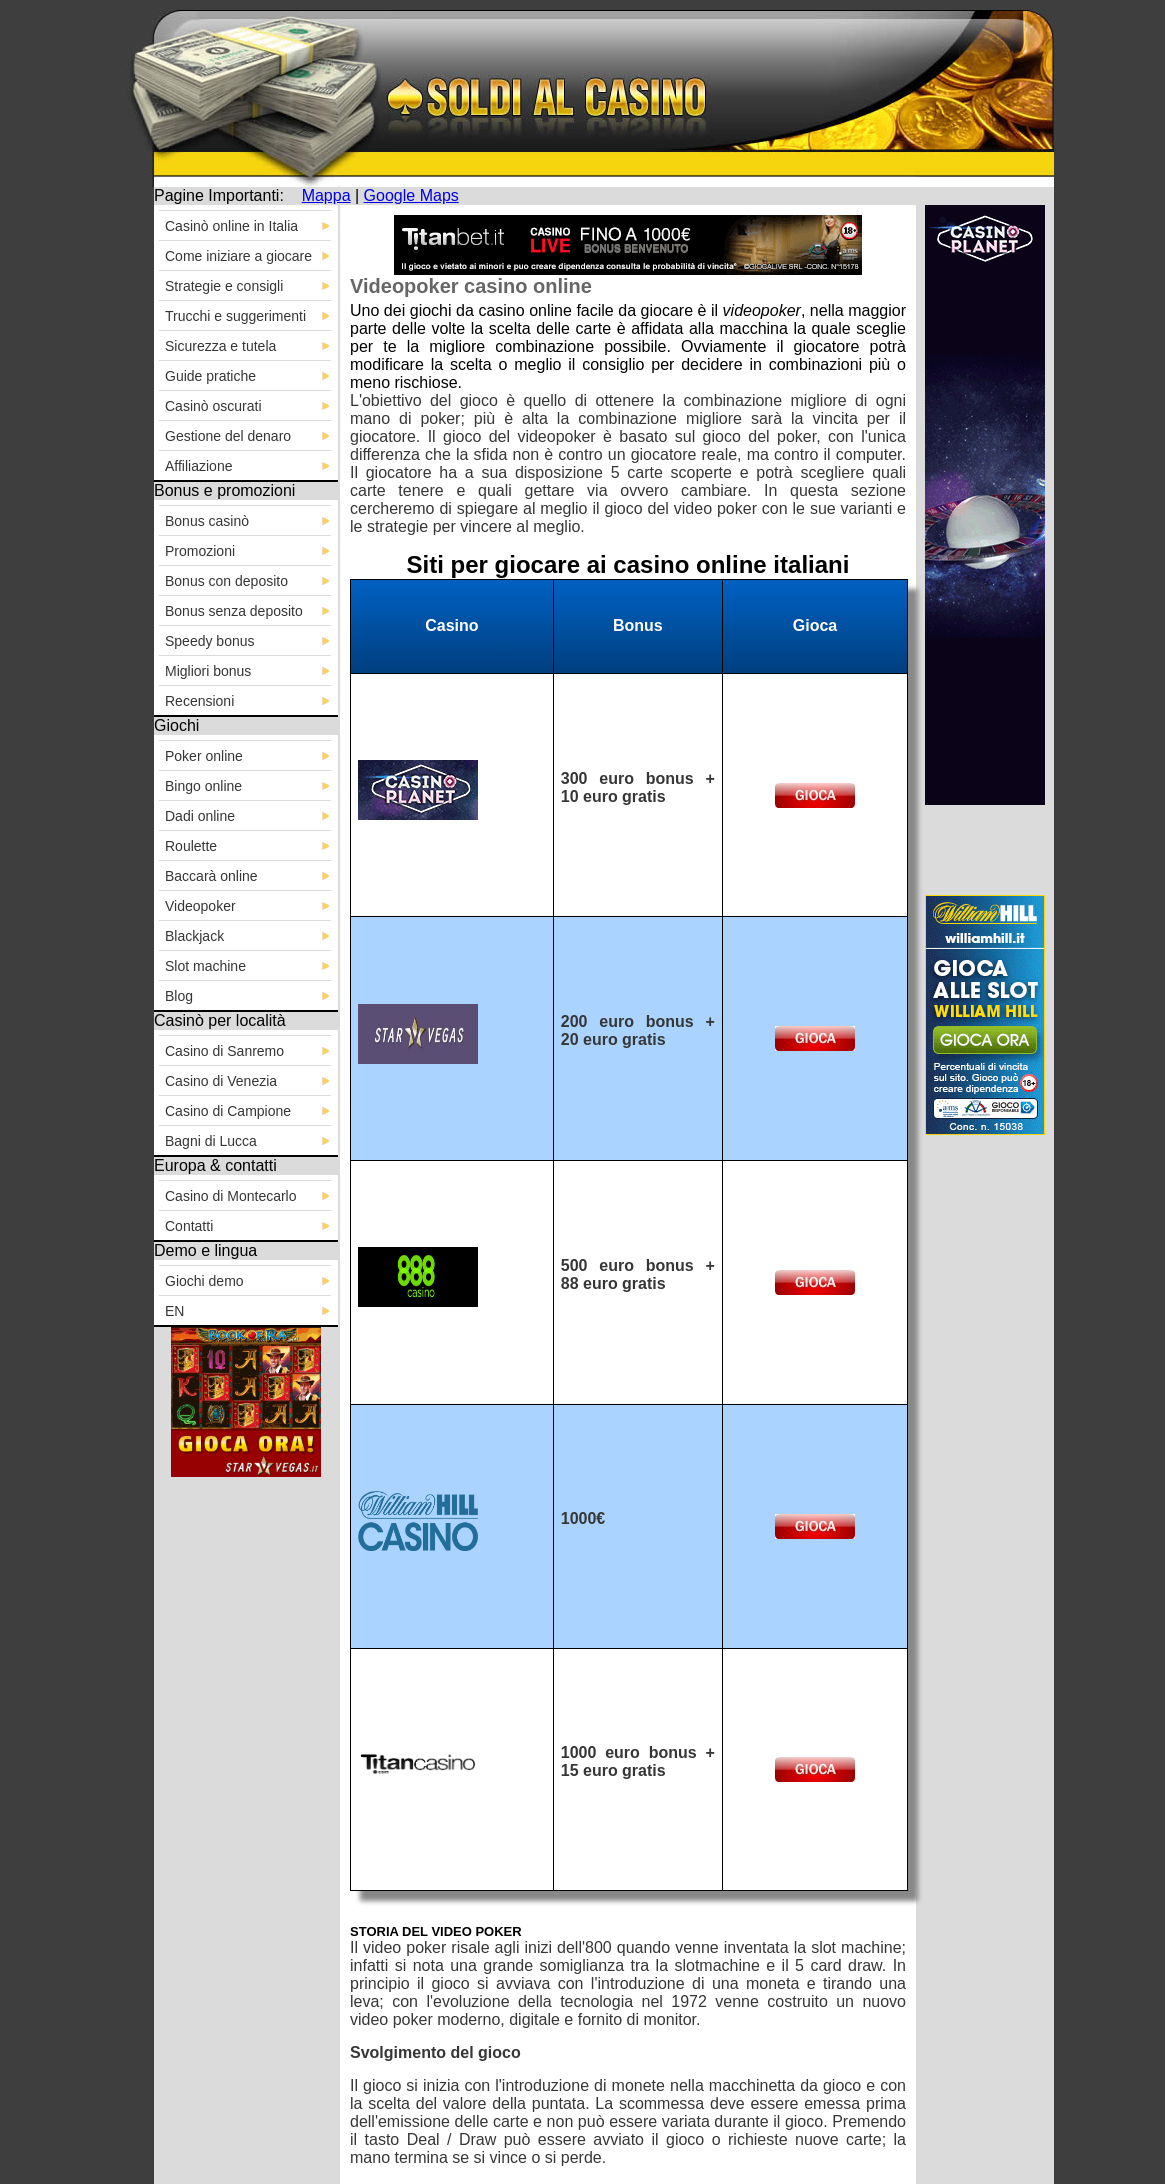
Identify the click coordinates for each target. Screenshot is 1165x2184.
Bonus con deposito (226, 581)
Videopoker (200, 906)
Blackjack (194, 936)
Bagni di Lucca (211, 1141)
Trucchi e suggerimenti (235, 316)
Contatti (189, 1226)
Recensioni (199, 701)
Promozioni (200, 551)
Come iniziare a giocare (238, 256)
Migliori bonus (208, 671)
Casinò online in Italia (231, 226)
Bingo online (203, 786)
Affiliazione (198, 466)
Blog (179, 996)
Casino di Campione (228, 1111)
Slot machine (205, 966)
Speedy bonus (210, 641)
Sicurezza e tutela (220, 346)
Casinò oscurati (213, 406)
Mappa (326, 195)
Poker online (204, 756)
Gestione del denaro (228, 436)
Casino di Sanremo (224, 1051)
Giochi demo (204, 1281)
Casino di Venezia (221, 1081)
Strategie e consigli (224, 286)
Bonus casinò (207, 521)
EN (174, 1311)
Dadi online (200, 816)
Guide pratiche (210, 376)
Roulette (191, 846)
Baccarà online (211, 876)
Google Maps (411, 195)
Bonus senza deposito (234, 611)
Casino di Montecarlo (231, 1196)
